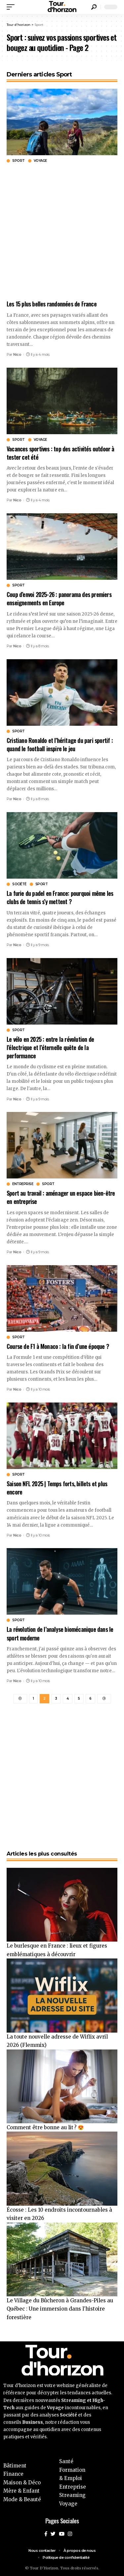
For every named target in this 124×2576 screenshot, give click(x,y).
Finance (13, 2474)
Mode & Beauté (22, 2499)
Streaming (72, 2495)
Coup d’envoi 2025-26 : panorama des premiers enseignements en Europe (59, 598)
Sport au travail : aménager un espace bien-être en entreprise (61, 1197)
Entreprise (22, 1184)
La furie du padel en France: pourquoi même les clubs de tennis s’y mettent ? (60, 897)
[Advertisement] (62, 231)
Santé (66, 2461)
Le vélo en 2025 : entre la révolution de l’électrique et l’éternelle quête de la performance (50, 1047)
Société (19, 884)
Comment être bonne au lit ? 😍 (45, 2127)
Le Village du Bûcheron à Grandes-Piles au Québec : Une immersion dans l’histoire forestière (60, 2309)
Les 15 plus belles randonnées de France (52, 303)
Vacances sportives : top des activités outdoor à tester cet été (60, 452)
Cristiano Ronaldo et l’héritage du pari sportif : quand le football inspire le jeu (60, 744)
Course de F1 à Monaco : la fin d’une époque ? (58, 1346)
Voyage (40, 160)
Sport (18, 160)
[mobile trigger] (12, 7)
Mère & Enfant (21, 2491)
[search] (94, 7)
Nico (17, 354)
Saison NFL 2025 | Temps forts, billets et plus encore (57, 1487)
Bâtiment (14, 2465)
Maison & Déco (22, 2482)
